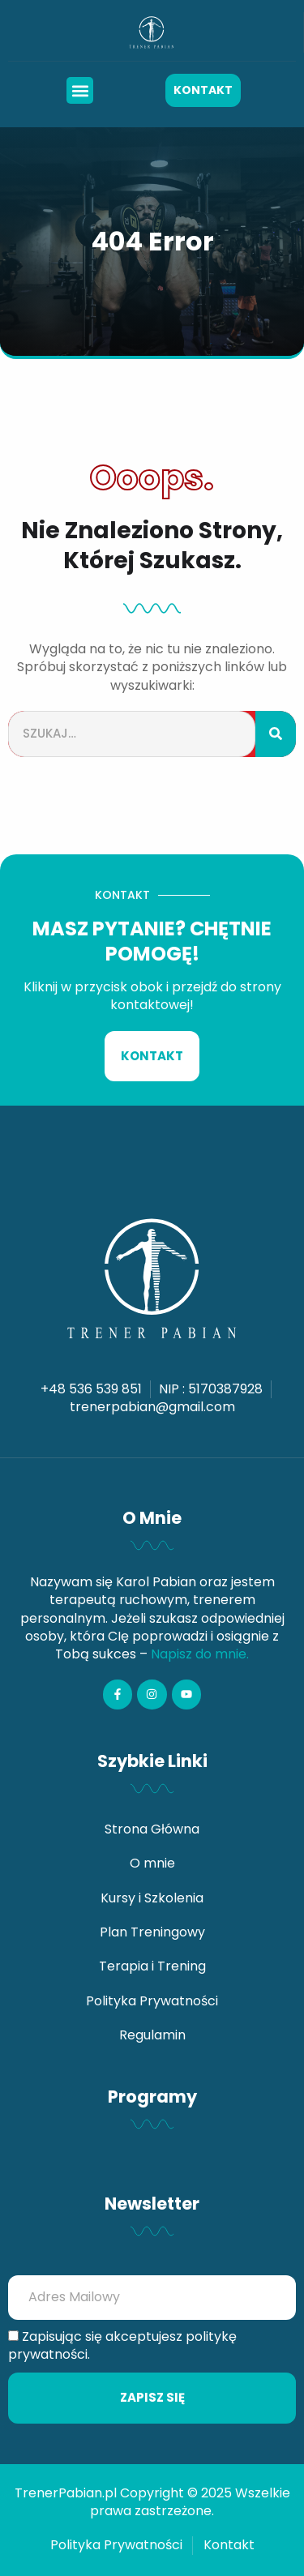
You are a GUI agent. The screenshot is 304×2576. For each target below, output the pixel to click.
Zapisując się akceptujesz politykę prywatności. (122, 2345)
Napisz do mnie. (200, 1654)
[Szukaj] (275, 734)
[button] (79, 90)
